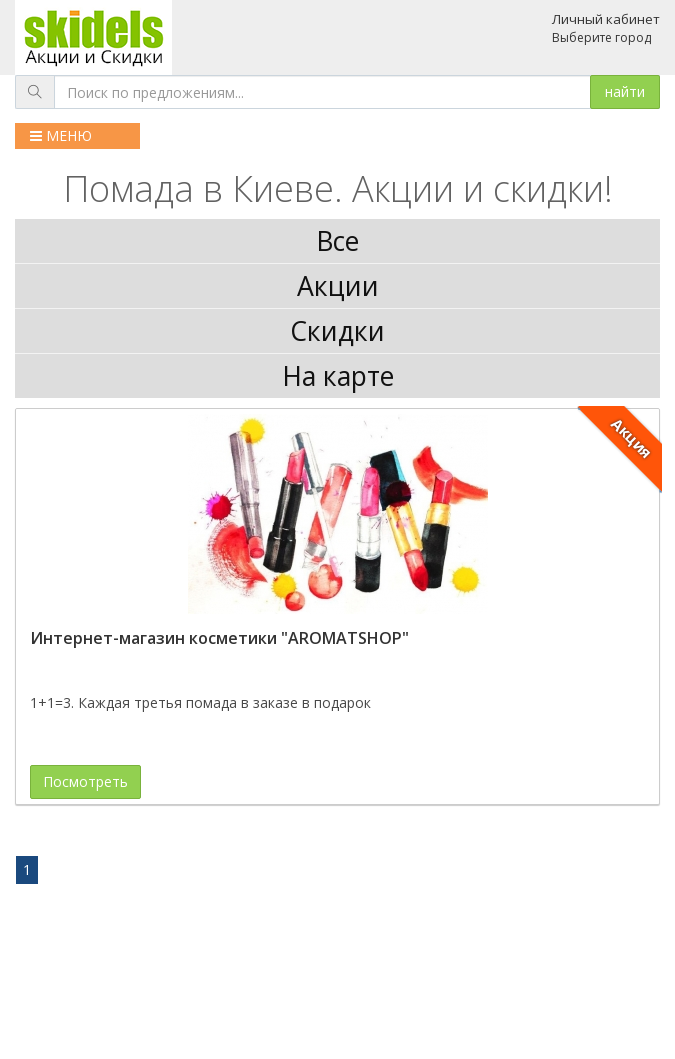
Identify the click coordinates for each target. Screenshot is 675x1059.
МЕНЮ (61, 135)
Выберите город (601, 37)
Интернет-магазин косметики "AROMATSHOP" (219, 638)
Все (337, 241)
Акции (338, 286)
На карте (338, 376)
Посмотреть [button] (85, 781)
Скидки (337, 331)
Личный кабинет (606, 19)
